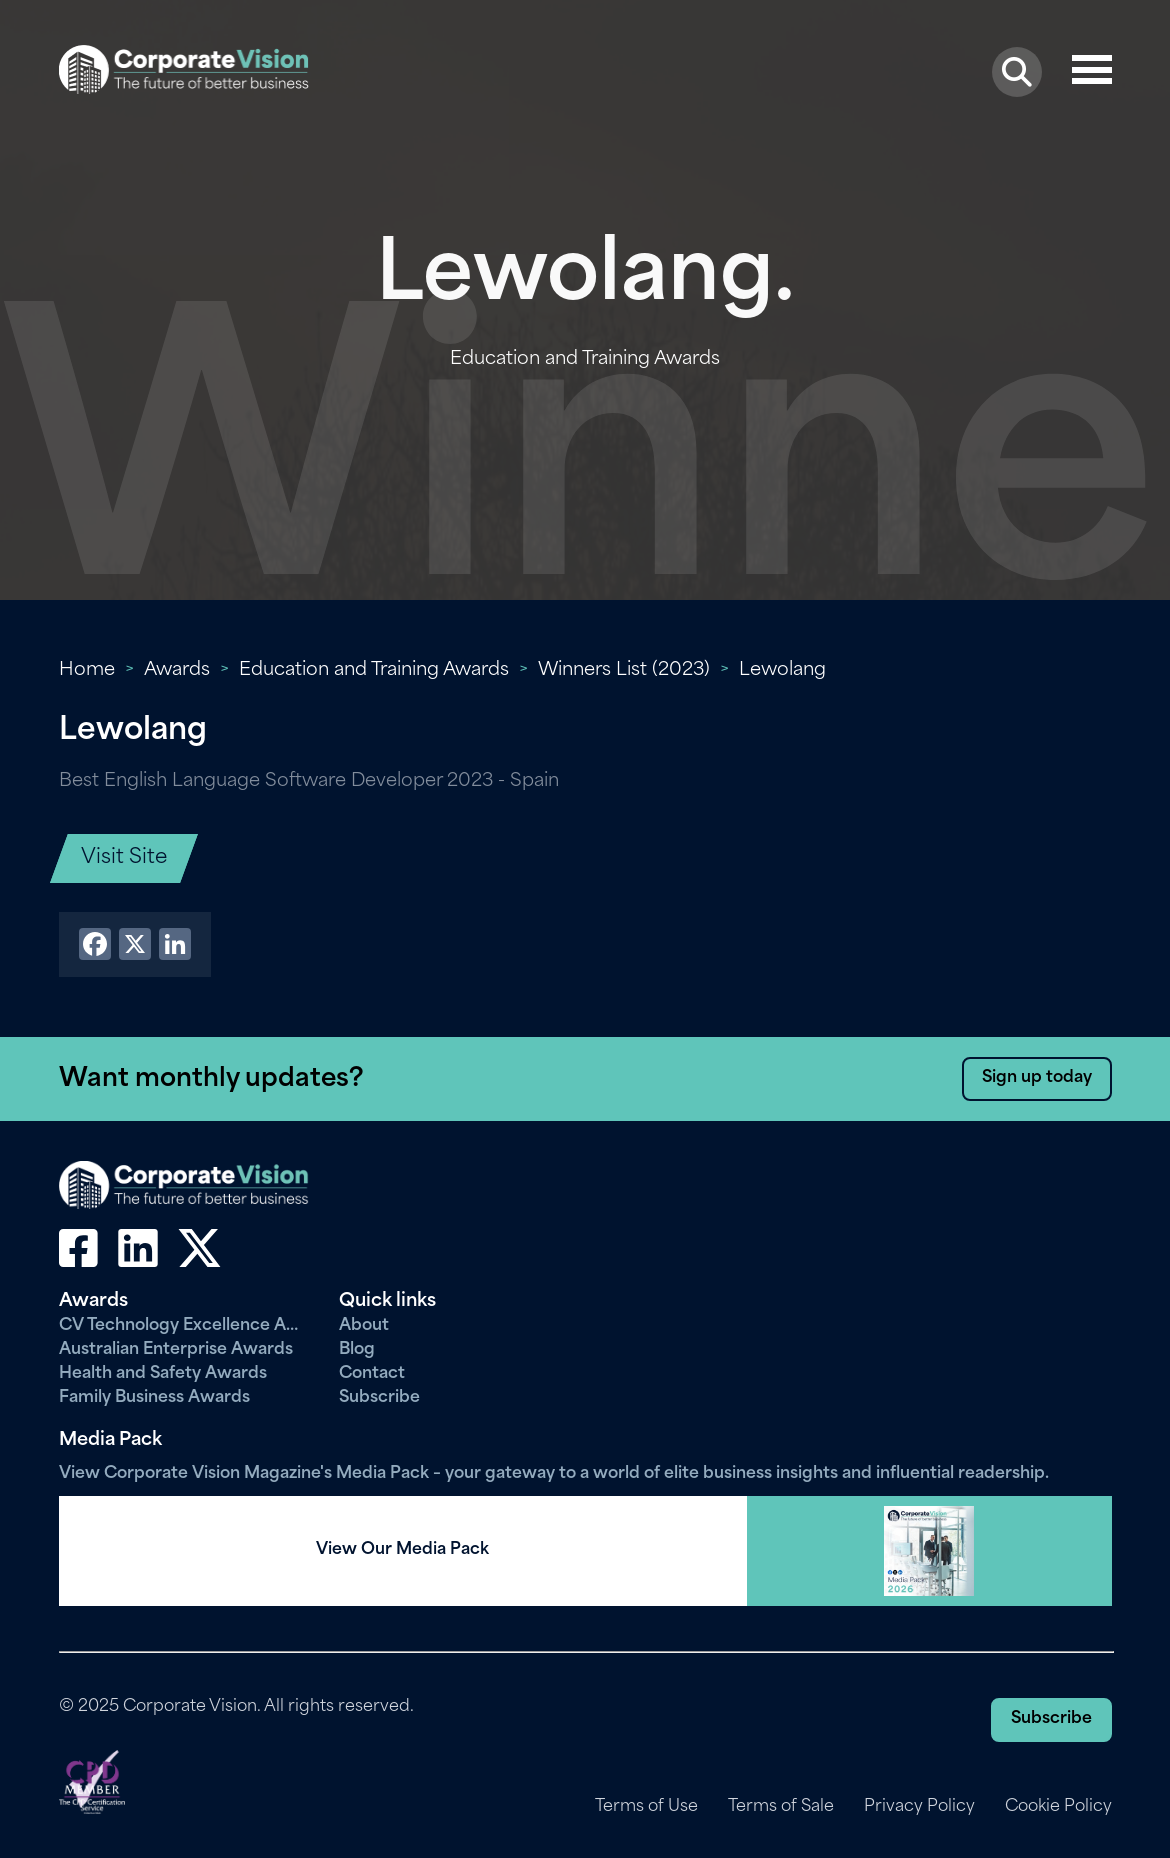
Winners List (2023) (624, 670)
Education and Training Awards (374, 670)
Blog (357, 1350)
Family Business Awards (154, 1398)
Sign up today (1037, 1078)
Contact (372, 1374)
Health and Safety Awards (163, 1374)
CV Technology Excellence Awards (184, 1326)
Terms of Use (646, 1807)
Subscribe (379, 1398)
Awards (177, 670)
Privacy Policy (919, 1807)
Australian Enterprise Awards (176, 1350)
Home (87, 670)
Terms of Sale (781, 1807)
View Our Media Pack (402, 1550)
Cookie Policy (1058, 1807)
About (364, 1326)
